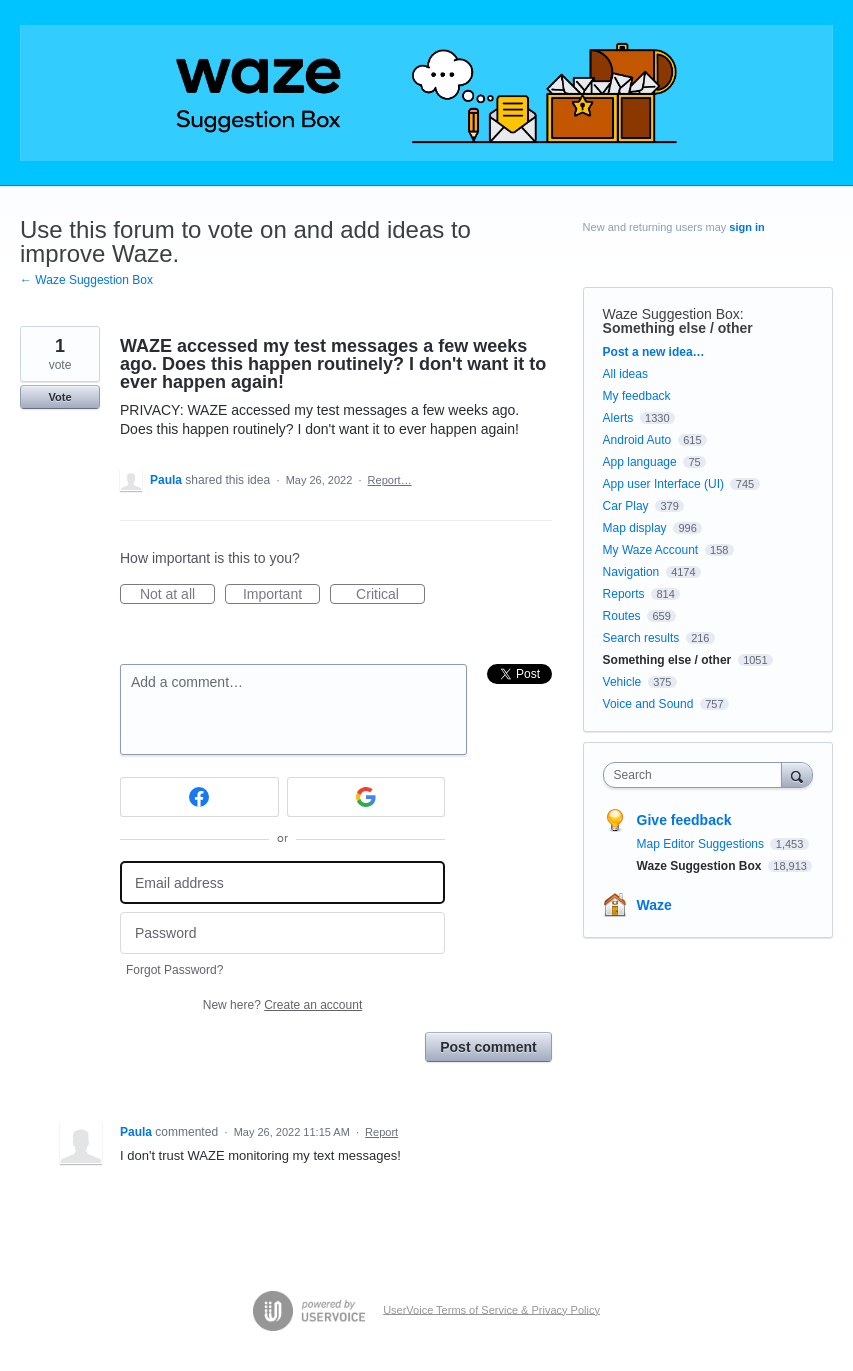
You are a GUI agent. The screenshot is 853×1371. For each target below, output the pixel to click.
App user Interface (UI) (663, 484)
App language (640, 462)
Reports (624, 594)
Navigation (631, 572)
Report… (390, 480)
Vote (59, 397)
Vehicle (622, 682)
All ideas (625, 374)
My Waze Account (651, 550)
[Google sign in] (366, 797)
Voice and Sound (648, 704)
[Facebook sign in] (199, 797)
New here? (282, 1005)
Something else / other (678, 328)
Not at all (177, 595)
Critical (390, 595)
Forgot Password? (174, 970)
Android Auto (637, 440)
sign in (746, 227)
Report (381, 1132)
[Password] (282, 933)
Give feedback (684, 820)
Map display (635, 528)
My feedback (637, 396)
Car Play (626, 506)
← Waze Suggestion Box (86, 280)
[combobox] (697, 775)
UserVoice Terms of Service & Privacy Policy (491, 1309)
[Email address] (282, 882)
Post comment (488, 1047)
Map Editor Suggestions (702, 844)
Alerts (618, 418)
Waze (654, 905)
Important (281, 595)
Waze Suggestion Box (671, 314)
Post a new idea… (654, 352)
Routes (622, 616)
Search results (641, 638)
